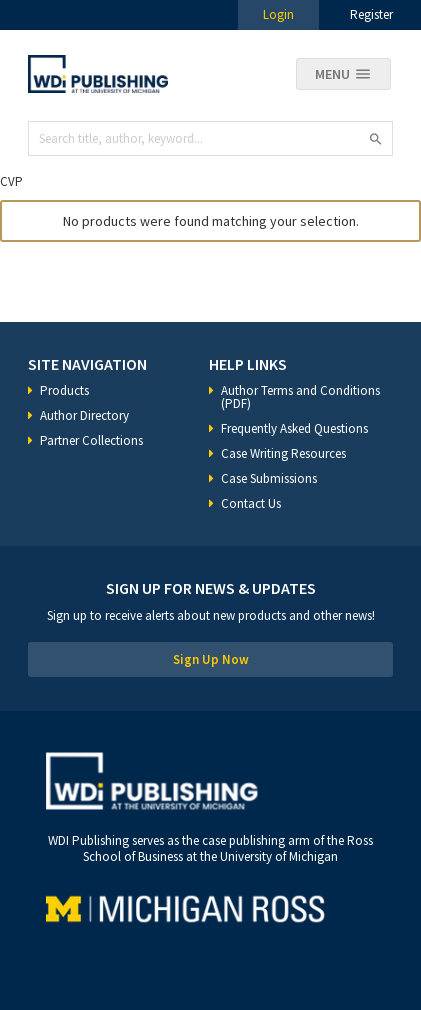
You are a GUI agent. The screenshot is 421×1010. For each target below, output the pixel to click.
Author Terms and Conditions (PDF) (300, 397)
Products (64, 390)
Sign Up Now (211, 659)
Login (278, 14)
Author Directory (84, 415)
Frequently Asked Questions (294, 428)
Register (371, 14)
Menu (332, 74)
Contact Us (251, 503)
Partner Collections (91, 440)
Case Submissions (269, 478)
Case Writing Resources (283, 453)
